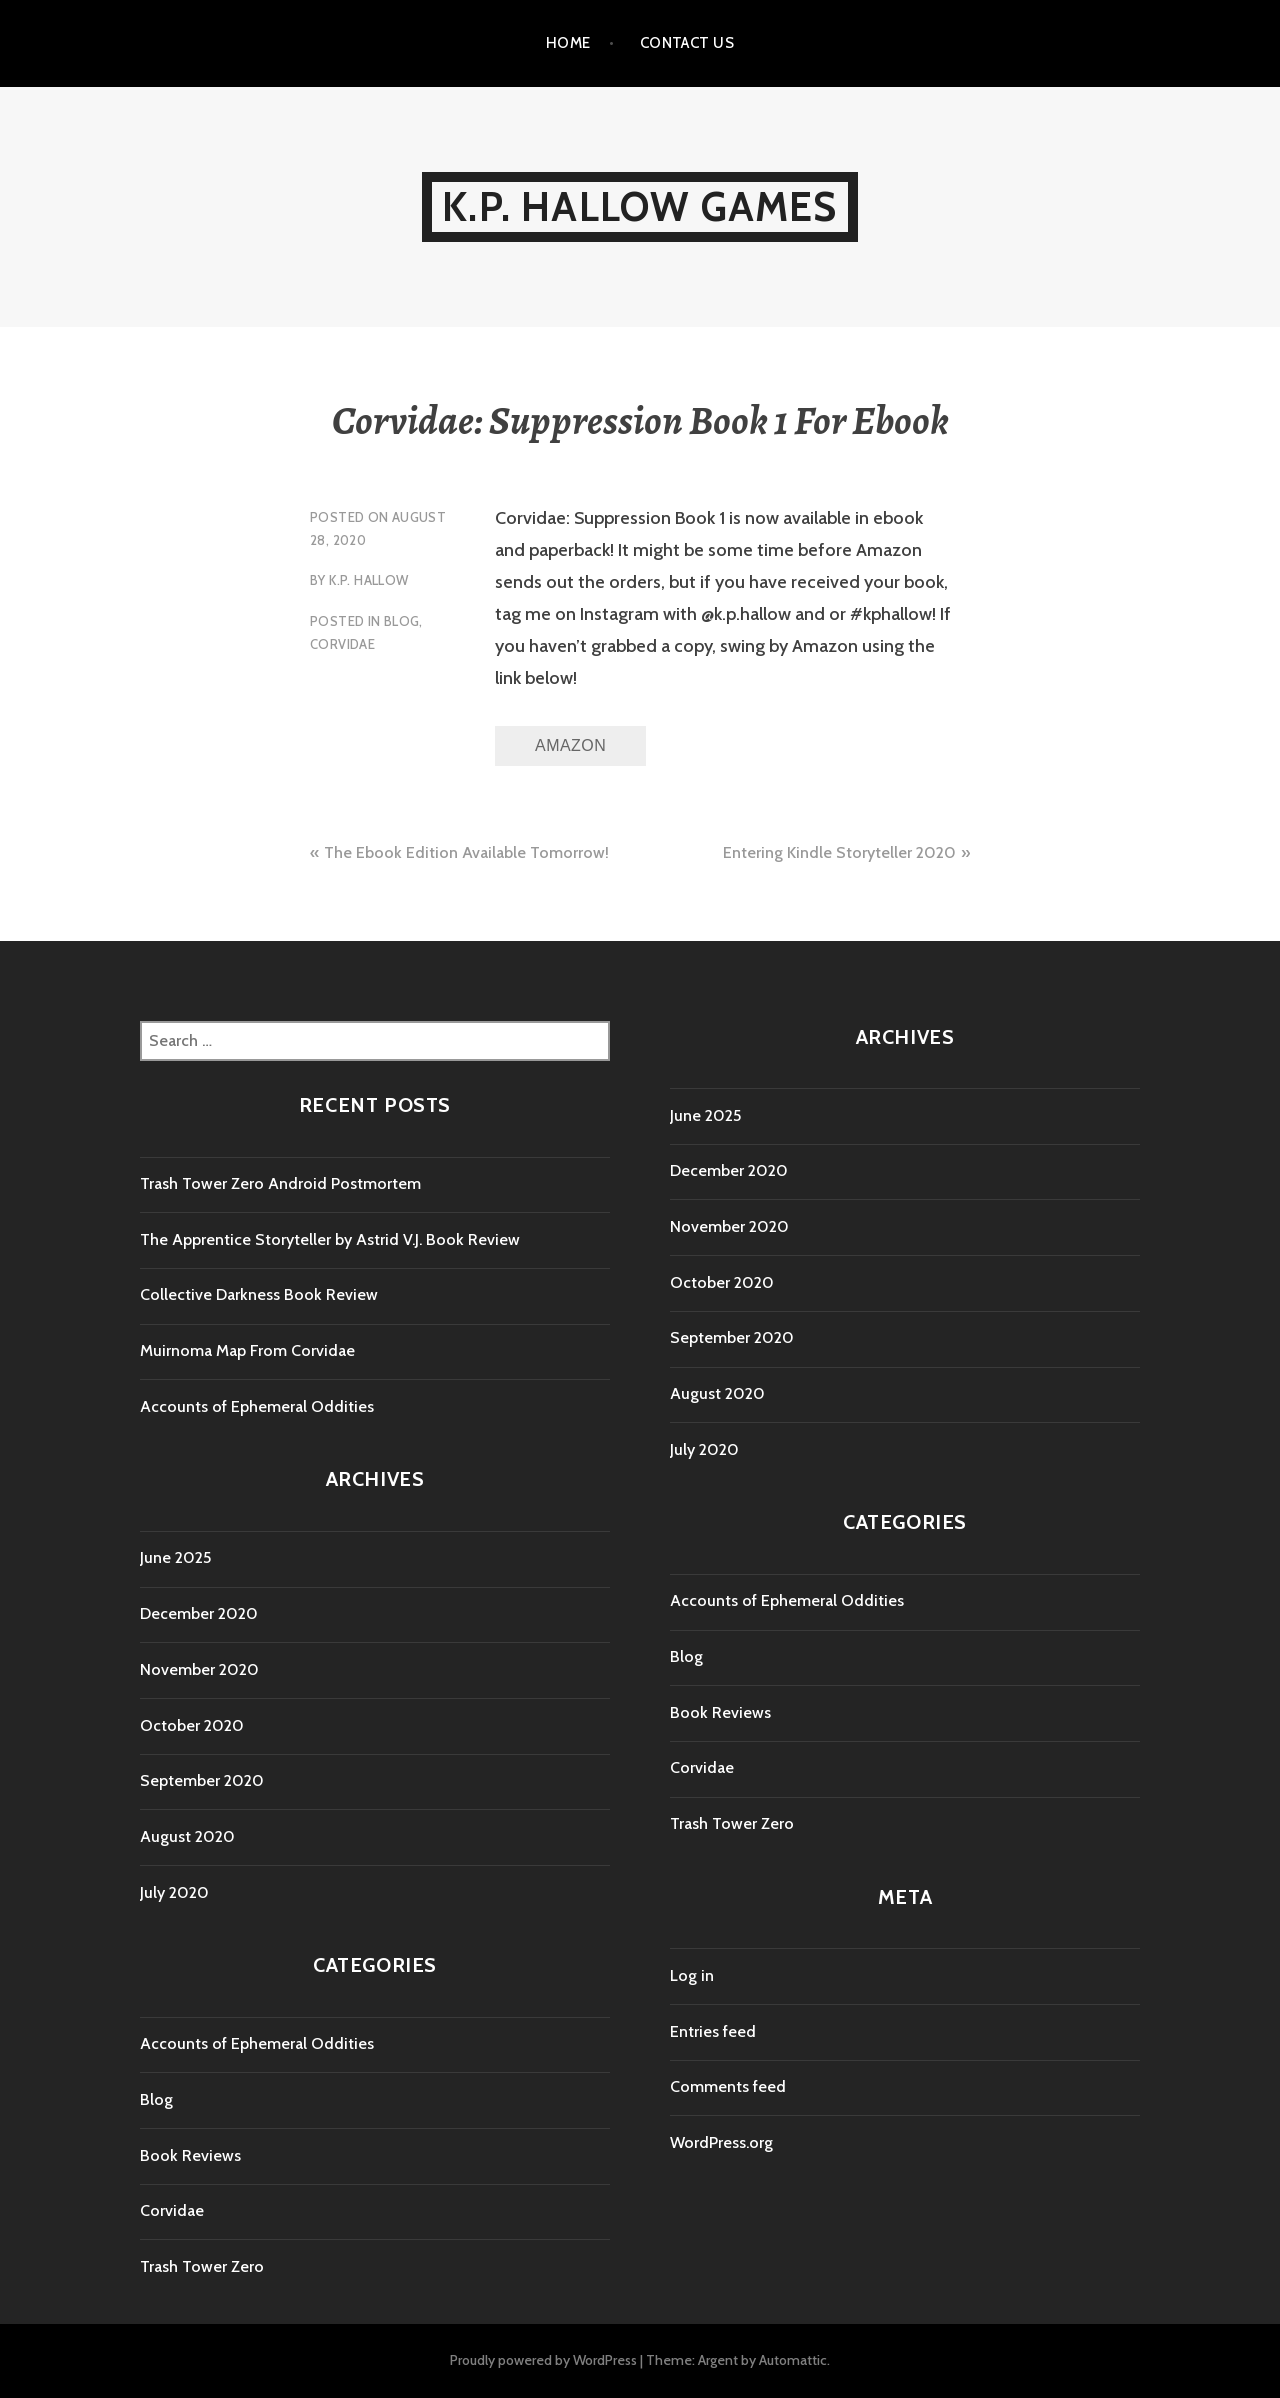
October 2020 (192, 1725)
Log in (692, 1975)
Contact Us (687, 43)
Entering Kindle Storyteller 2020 (839, 852)
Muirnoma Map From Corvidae (247, 1350)
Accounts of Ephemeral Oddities (257, 1406)
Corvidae (342, 644)
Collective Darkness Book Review (259, 1294)
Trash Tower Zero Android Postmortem (280, 1183)
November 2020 (199, 1669)
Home (568, 43)
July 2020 (174, 1892)
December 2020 (199, 1613)
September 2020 (202, 1780)
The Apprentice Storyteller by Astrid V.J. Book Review (330, 1239)
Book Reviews (190, 2155)
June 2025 (175, 1557)
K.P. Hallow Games (639, 206)
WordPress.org (721, 2142)
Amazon (570, 745)
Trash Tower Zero (202, 2266)
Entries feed (713, 2031)
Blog (402, 621)
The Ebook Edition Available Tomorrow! (466, 852)
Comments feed (728, 2086)
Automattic (793, 2360)
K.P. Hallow (368, 580)
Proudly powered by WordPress (543, 2360)
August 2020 (187, 1836)
